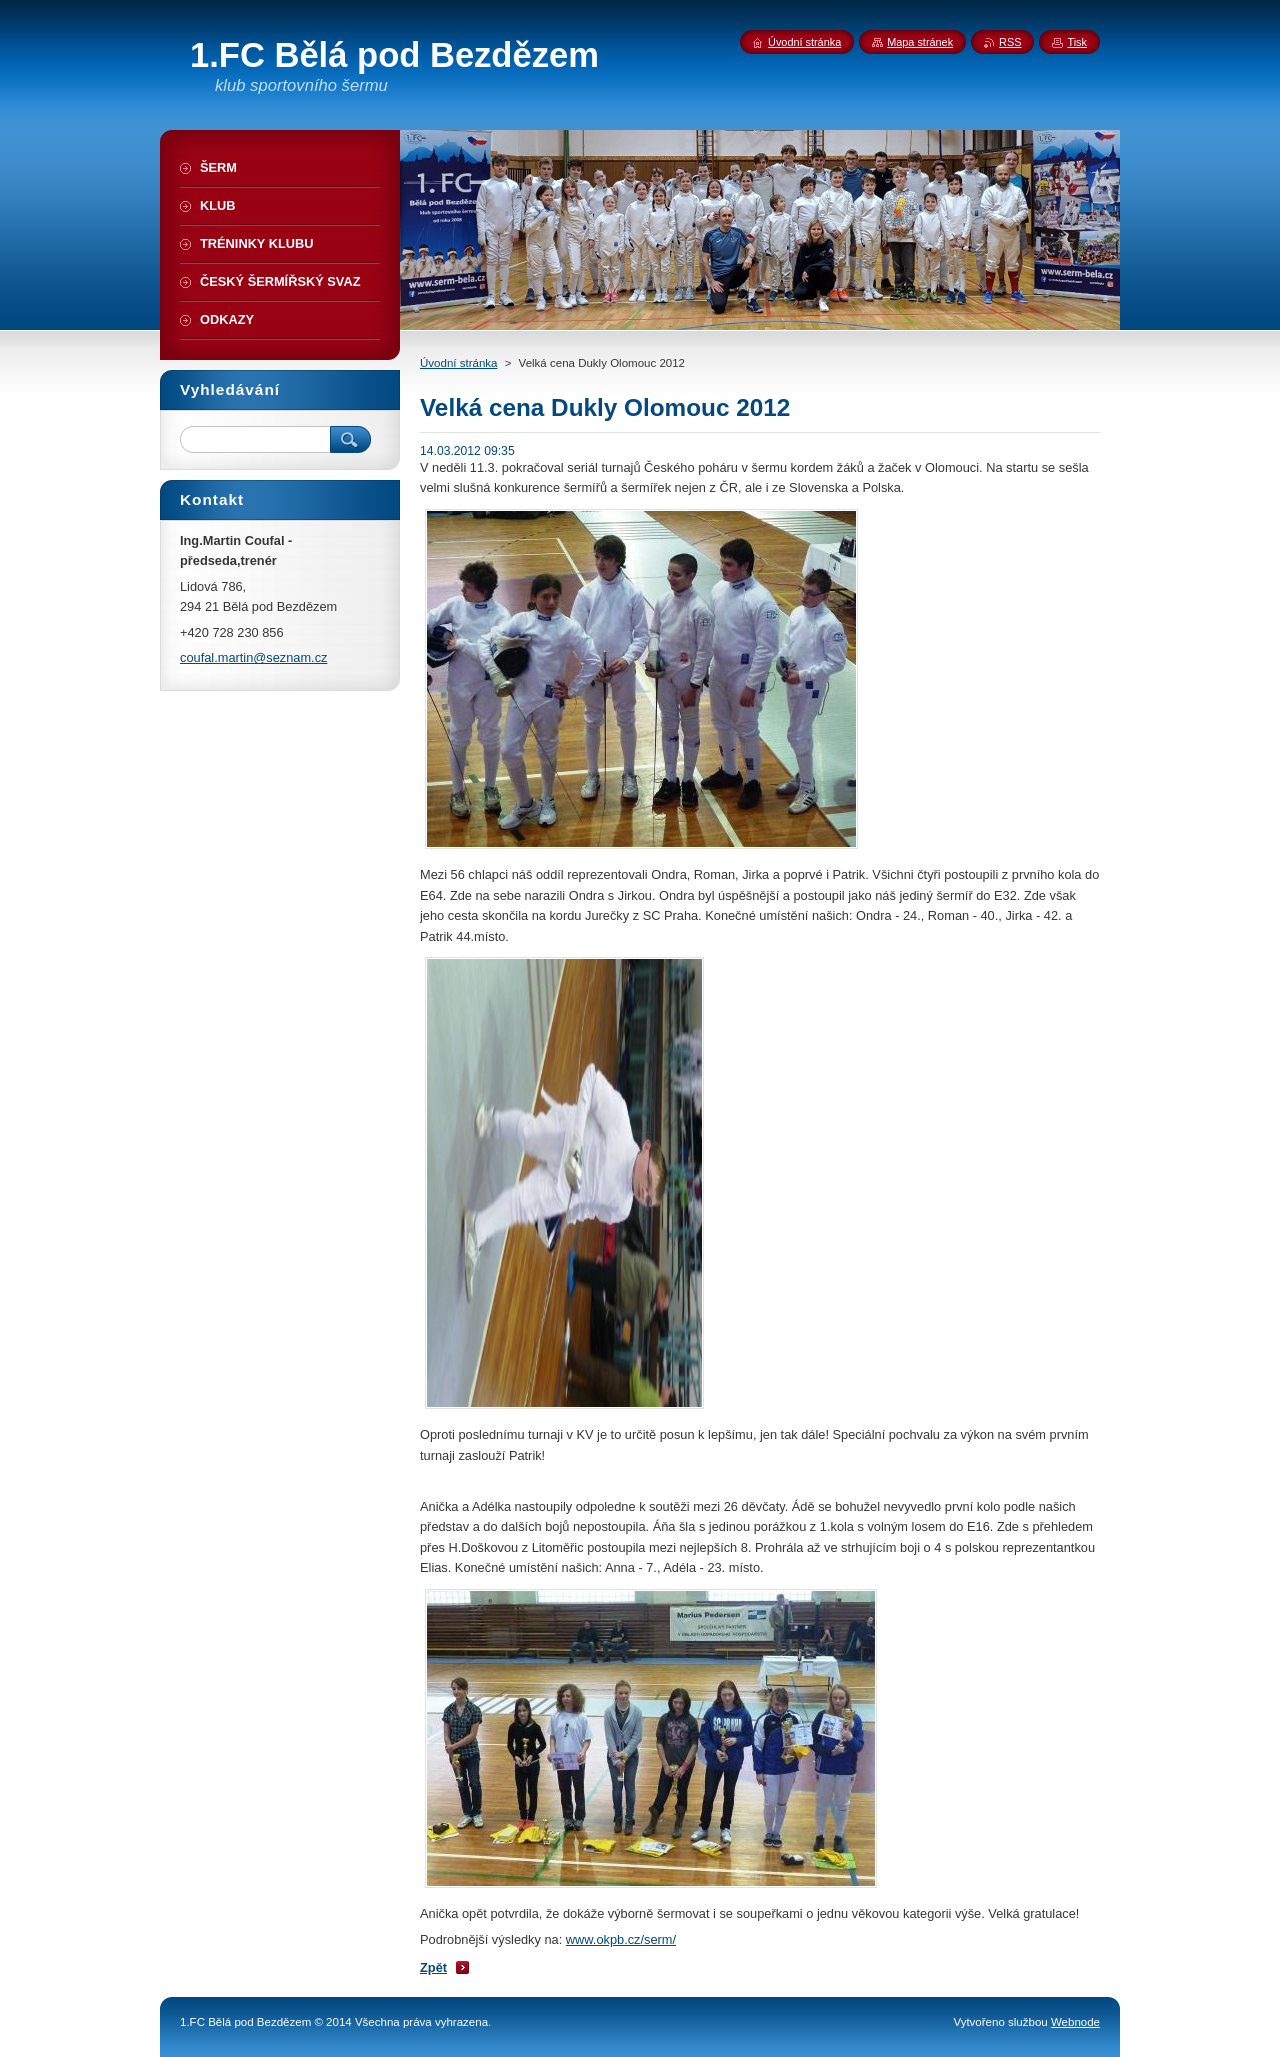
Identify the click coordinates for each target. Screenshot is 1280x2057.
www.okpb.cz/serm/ (621, 1939)
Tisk (1077, 42)
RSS (1010, 42)
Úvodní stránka (458, 363)
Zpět (433, 1967)
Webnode (1075, 2022)
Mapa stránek (920, 42)
